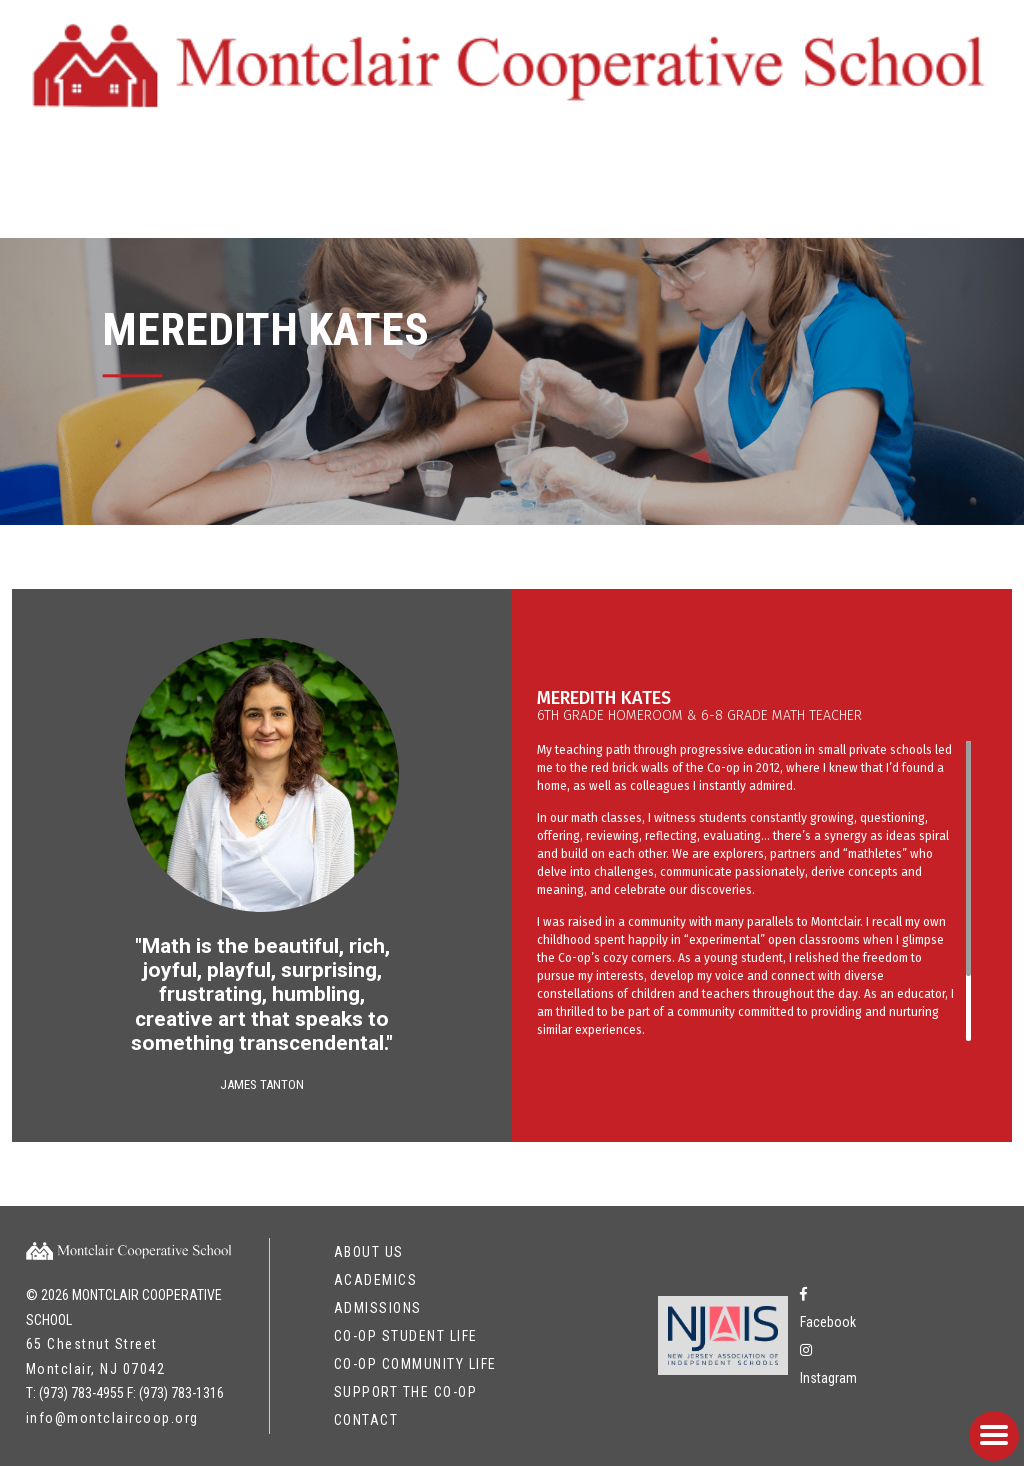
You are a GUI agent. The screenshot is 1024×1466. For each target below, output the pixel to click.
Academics (376, 1280)
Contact (366, 1420)
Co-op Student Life (406, 1336)
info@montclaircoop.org (112, 1418)
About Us (369, 1252)
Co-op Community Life (415, 1364)
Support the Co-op (406, 1392)
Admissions (378, 1308)
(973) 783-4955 (81, 1393)
